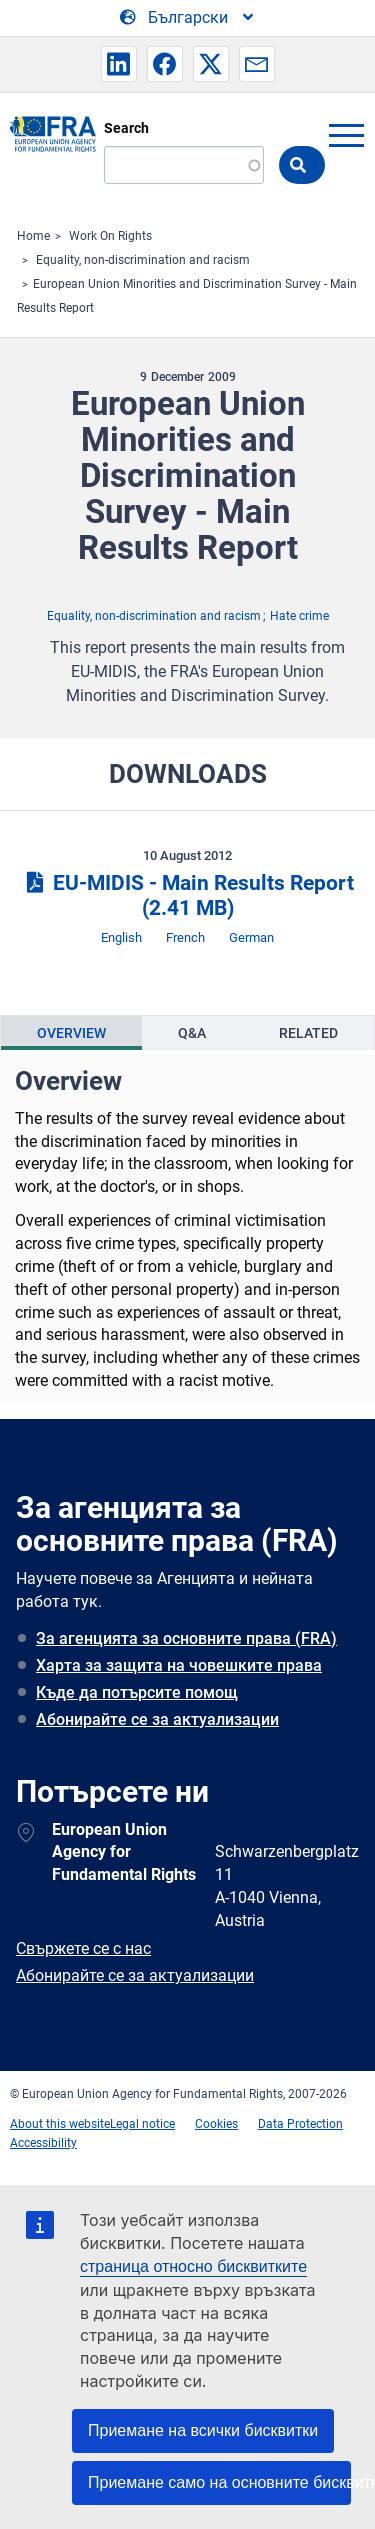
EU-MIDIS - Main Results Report (187, 895)
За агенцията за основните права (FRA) (186, 1638)
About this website (60, 2124)
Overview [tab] (71, 1033)
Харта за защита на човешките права (179, 1665)
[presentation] (71, 1033)
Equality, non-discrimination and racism (143, 260)
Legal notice (142, 2124)
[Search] (184, 165)
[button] (119, 64)
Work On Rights (110, 236)
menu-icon (346, 135)
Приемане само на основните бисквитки (219, 2482)
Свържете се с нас (83, 1948)
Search (126, 128)
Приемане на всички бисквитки (203, 2430)
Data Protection (300, 2124)
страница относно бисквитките (193, 2266)
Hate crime (299, 616)
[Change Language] (188, 18)
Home (33, 236)
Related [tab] (308, 1033)
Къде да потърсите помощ (137, 1692)
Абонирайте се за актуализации (157, 1719)
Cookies (216, 2124)
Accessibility (43, 2143)
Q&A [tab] (192, 1033)
